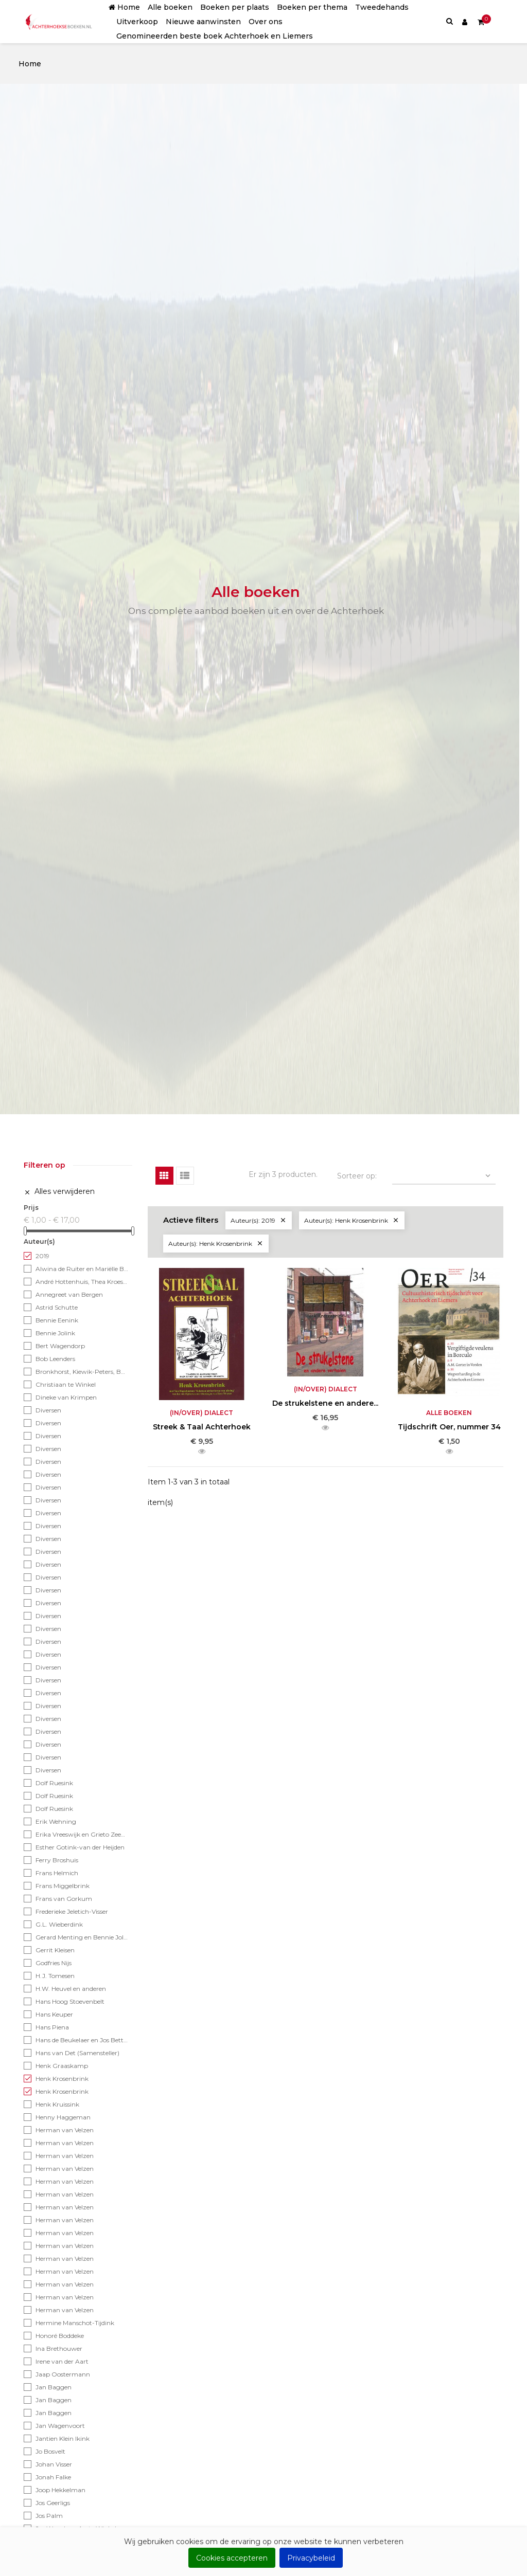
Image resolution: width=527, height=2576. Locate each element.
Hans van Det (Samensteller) (77, 2053)
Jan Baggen (54, 2387)
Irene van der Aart (62, 2361)
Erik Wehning (56, 1821)
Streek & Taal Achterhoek (202, 1426)
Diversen (48, 1410)
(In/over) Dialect (201, 1413)
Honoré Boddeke (60, 2335)
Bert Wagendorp (60, 1346)
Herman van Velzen (65, 2130)
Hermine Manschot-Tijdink (75, 2323)
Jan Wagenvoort (60, 2425)
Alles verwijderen (59, 1191)
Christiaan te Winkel (66, 1384)
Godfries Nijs (54, 1963)
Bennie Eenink (57, 1320)
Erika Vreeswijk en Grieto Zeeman (82, 1834)
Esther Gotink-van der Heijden (80, 1847)
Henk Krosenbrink (62, 2078)
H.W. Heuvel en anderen (71, 1988)
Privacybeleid (311, 2558)
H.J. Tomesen (55, 1976)
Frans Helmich (57, 1873)
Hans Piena (52, 2027)
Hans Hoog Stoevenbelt (70, 2001)
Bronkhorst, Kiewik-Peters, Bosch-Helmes (82, 1371)
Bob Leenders (55, 1359)
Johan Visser (54, 2464)
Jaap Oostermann (63, 2374)
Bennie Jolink (55, 1333)
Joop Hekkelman (60, 2490)
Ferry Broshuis (57, 1860)
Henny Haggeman (63, 2117)
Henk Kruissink (57, 2104)
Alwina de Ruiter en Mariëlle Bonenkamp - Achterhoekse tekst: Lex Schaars (82, 1269)
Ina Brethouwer (59, 2348)
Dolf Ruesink (54, 1783)
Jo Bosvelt (50, 2451)
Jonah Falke (53, 2477)
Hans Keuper (54, 2014)
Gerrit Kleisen (55, 1950)
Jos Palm (49, 2515)
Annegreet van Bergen (69, 1294)
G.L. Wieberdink (59, 1924)
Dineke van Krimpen (66, 1397)
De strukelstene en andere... (325, 1403)
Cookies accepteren (232, 2558)
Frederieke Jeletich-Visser (72, 1911)
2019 (42, 1256)
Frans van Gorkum (64, 1898)
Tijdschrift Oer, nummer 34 (449, 1426)
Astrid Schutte (57, 1307)
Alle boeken (449, 1413)
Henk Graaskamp (62, 2066)
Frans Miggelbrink (63, 1886)
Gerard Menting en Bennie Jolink (82, 1937)
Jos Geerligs (53, 2503)
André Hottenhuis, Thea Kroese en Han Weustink (82, 1281)
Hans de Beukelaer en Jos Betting (82, 2040)
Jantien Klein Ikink (63, 2438)
